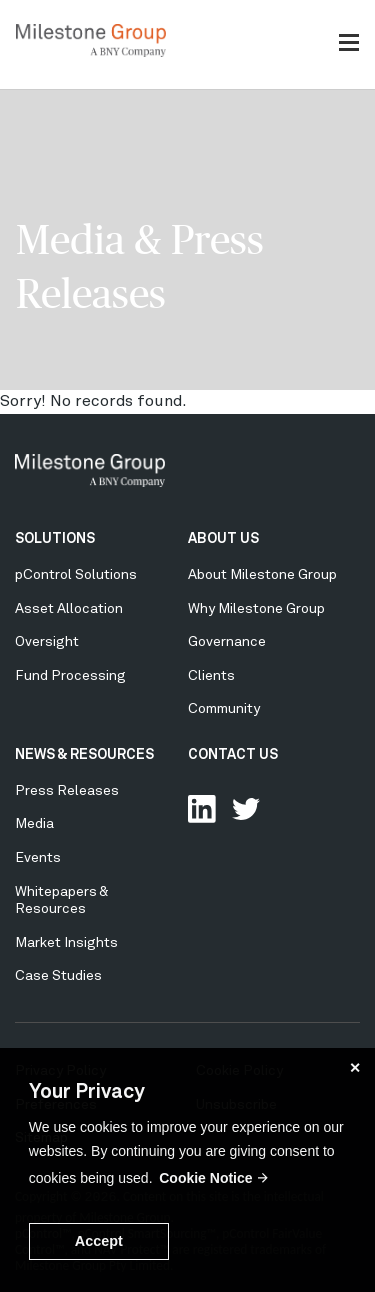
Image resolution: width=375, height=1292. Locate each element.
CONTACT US (233, 755)
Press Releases (67, 791)
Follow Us (246, 809)
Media (34, 824)
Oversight (47, 642)
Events (38, 858)
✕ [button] (355, 1068)
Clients (211, 676)
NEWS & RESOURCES (84, 755)
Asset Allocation (69, 609)
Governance (227, 642)
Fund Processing (70, 676)
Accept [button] (99, 1241)
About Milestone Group (262, 575)
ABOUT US (223, 539)
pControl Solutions (76, 575)
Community (224, 709)
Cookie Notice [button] (205, 1178)
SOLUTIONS (55, 539)
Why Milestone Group (256, 609)
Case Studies (58, 976)
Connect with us (202, 809)
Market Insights (66, 943)
